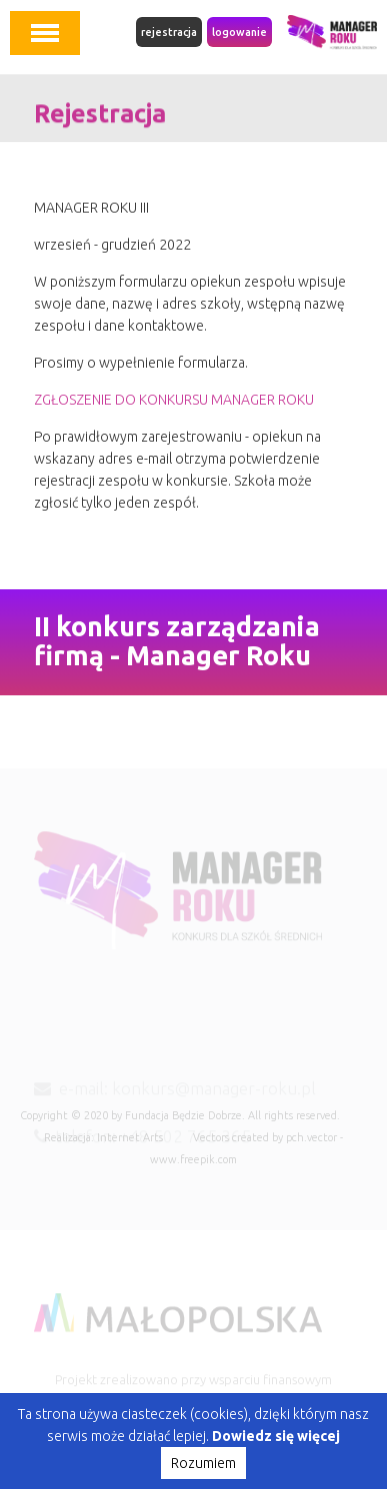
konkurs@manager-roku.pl (214, 1100)
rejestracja (169, 32)
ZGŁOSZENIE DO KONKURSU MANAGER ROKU (174, 406)
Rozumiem (203, 1463)
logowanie (239, 32)
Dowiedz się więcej (276, 1436)
